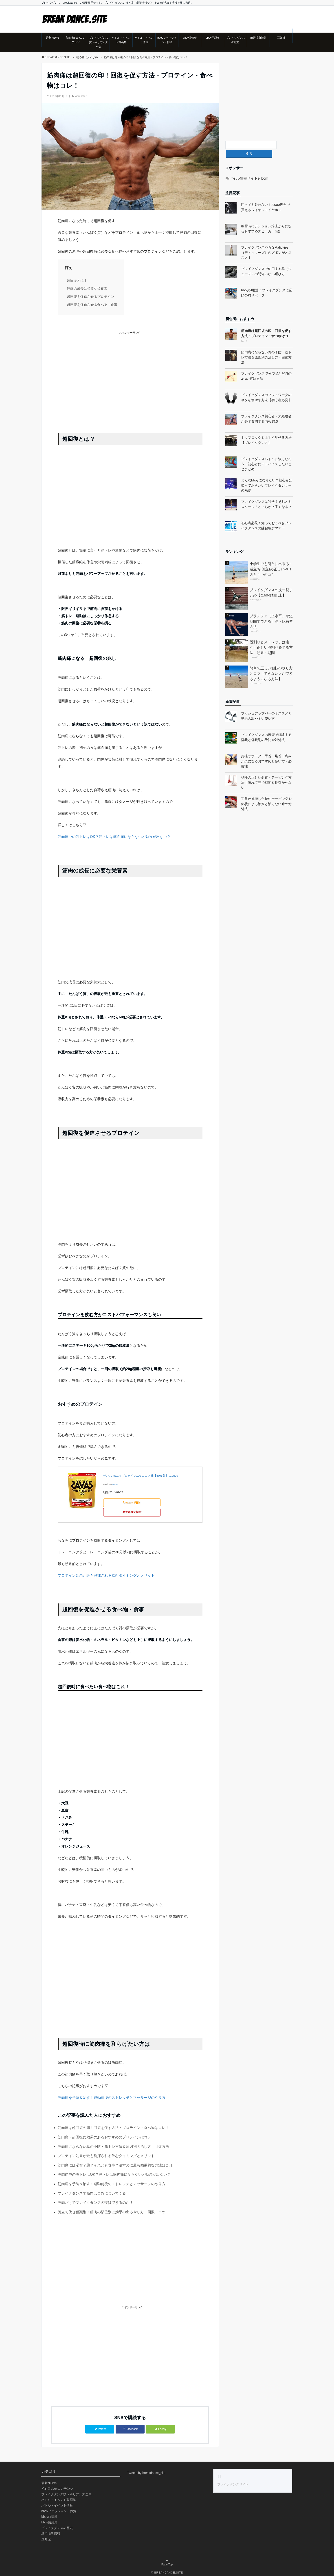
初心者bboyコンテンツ (75, 40)
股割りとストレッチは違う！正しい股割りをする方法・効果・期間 (271, 637)
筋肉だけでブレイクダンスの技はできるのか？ (95, 2196)
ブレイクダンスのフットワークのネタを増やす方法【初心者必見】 (266, 387)
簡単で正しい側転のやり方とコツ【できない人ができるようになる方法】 (271, 664)
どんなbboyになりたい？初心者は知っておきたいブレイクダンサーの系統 (266, 476)
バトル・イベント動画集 (121, 40)
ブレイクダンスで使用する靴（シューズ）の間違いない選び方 (266, 261)
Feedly (160, 2422)
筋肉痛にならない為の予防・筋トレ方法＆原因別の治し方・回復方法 (113, 2140)
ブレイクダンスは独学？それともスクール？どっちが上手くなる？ (266, 494)
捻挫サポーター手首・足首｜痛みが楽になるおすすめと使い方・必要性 (266, 752)
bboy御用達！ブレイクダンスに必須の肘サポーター (266, 283)
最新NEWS (52, 37)
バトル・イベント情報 (144, 40)
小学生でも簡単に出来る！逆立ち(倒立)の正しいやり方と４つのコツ (271, 559)
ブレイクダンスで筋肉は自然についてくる (92, 2187)
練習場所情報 (258, 37)
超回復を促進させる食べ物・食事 (92, 304)
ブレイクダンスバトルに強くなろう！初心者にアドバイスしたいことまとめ (266, 454)
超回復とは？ (77, 280)
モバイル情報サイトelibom (246, 169)
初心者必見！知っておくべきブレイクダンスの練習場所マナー (266, 516)
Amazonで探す (117, 1502)
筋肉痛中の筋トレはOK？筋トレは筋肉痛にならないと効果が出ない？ (114, 836)
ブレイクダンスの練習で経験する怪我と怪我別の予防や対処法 (266, 727)
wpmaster (80, 96)
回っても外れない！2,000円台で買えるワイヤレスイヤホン (265, 197)
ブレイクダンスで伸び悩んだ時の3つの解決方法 (266, 366)
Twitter (100, 2422)
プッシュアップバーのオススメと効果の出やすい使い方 (266, 706)
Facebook (130, 2422)
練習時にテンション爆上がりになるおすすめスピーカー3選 (266, 219)
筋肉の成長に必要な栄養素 (87, 288)
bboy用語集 (213, 37)
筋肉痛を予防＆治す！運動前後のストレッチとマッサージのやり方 (111, 2091)
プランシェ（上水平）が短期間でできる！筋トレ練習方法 (271, 611)
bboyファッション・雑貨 (167, 40)
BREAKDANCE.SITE (168, 2565)
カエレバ (115, 1484)
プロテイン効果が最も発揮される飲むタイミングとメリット (106, 1569)
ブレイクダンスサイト (233, 2476)
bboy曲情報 (190, 37)
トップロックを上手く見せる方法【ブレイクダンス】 (266, 430)
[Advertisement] (130, 373)
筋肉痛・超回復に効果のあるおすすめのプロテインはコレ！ (106, 2131)
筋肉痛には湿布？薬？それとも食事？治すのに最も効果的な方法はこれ (115, 2159)
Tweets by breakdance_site (146, 2465)
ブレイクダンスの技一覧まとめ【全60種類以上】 (271, 583)
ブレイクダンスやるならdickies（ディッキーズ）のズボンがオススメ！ (266, 243)
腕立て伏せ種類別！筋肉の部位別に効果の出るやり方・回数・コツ (111, 2205)
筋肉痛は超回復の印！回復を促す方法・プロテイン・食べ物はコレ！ (113, 2121)
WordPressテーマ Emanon (176, 2570)
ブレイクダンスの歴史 (235, 40)
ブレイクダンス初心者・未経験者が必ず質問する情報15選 (266, 409)
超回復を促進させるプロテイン (90, 296)
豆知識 (281, 37)
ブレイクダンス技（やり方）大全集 (98, 42)
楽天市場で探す (145, 1502)
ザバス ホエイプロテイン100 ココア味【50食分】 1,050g (140, 1475)
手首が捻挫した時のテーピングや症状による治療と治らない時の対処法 (266, 794)
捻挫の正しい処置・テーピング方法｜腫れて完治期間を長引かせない (266, 773)
